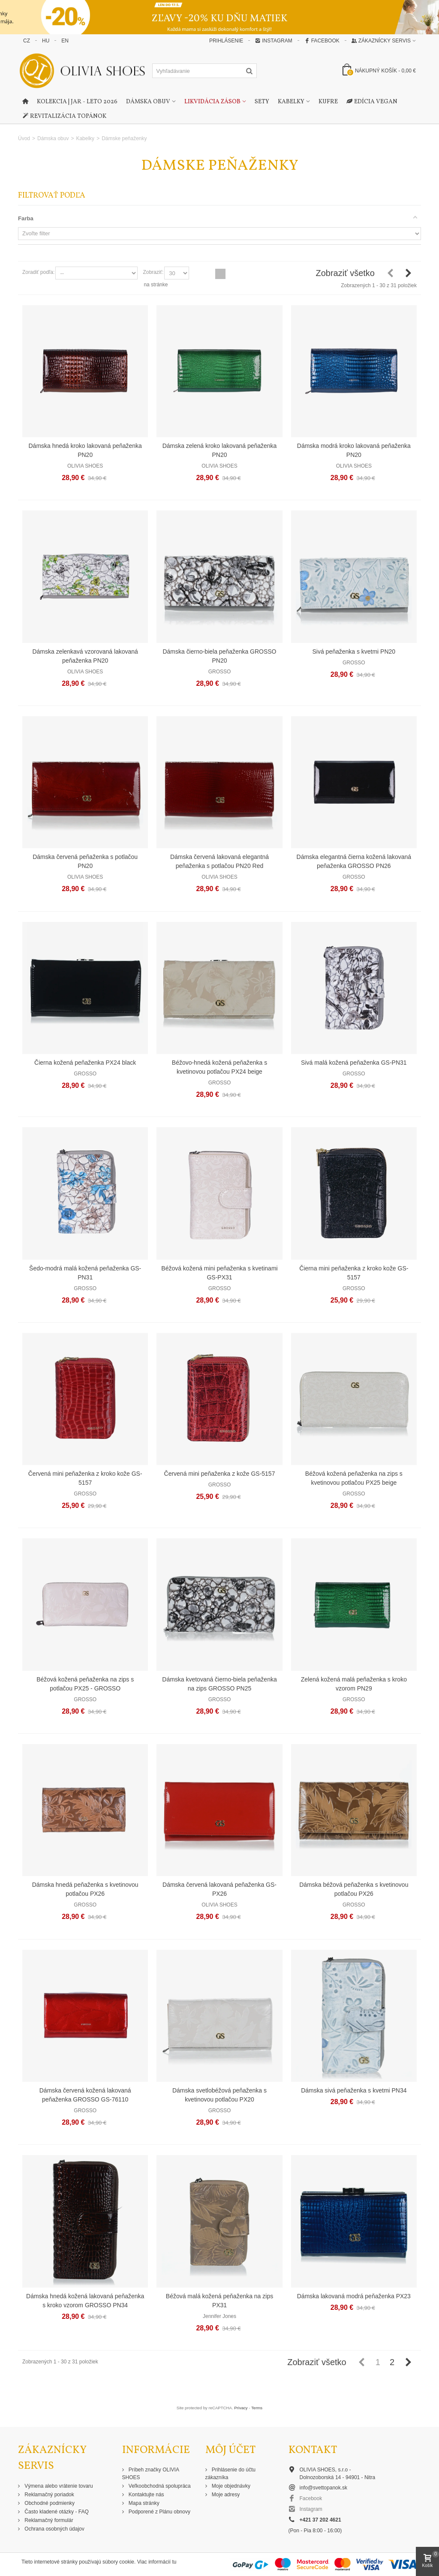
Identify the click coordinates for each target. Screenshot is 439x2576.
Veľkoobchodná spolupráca (159, 2486)
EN (65, 41)
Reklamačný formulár (48, 2520)
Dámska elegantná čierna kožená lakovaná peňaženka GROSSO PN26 (354, 861)
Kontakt (313, 2450)
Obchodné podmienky (49, 2503)
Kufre (328, 102)
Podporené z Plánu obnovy (158, 2512)
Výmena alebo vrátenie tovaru (58, 2486)
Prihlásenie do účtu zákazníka (230, 2473)
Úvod (24, 138)
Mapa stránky (143, 2503)
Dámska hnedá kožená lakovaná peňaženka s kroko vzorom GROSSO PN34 (85, 2301)
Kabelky (291, 102)
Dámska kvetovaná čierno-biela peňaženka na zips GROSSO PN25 (219, 1684)
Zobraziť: (153, 272)
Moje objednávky (230, 2486)
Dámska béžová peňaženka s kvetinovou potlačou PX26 (353, 1889)
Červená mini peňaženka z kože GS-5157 (219, 1473)
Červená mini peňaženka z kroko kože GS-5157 (85, 1478)
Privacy (240, 2407)
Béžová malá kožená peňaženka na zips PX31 (219, 2301)
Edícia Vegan (371, 102)
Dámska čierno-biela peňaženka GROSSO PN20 (219, 656)
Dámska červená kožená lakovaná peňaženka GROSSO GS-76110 (85, 2095)
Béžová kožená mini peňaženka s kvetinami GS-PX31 (219, 1273)
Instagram (273, 41)
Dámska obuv (148, 102)
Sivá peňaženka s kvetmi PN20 (354, 651)
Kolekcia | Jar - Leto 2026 (77, 102)
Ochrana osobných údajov (53, 2529)
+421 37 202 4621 (320, 2520)
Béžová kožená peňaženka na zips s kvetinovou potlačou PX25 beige (354, 1478)
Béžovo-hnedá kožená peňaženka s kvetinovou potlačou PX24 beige (219, 1067)
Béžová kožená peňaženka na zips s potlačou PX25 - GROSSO (85, 1684)
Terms (256, 2407)
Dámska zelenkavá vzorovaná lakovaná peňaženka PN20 (85, 656)
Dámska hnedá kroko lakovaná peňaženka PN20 (85, 450)
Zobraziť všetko (345, 273)
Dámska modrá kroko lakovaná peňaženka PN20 (354, 450)
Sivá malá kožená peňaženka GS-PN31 (353, 1062)
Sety (262, 102)
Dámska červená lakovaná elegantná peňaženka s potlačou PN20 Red (219, 861)
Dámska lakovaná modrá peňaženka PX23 (354, 2296)
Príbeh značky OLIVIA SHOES (150, 2473)
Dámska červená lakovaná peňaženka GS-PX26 (219, 1889)
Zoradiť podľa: (38, 272)
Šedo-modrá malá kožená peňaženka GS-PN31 (85, 1273)
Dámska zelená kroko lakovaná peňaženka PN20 (219, 450)
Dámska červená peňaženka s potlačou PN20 (85, 861)
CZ (26, 41)
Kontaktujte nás (145, 2495)
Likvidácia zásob (212, 102)
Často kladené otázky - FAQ (56, 2512)
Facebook (322, 41)
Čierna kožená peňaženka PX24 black (85, 1062)
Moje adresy (225, 2495)
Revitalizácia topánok (64, 116)
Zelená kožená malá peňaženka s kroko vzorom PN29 (354, 1684)
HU (45, 41)
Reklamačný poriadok (48, 2495)
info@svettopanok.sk (324, 2488)
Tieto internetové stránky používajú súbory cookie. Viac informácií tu (99, 2562)
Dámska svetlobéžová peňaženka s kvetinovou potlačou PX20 (219, 2095)
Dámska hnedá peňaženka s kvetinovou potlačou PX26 (85, 1889)
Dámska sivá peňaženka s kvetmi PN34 (353, 2090)
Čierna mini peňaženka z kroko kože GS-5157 (353, 1273)
